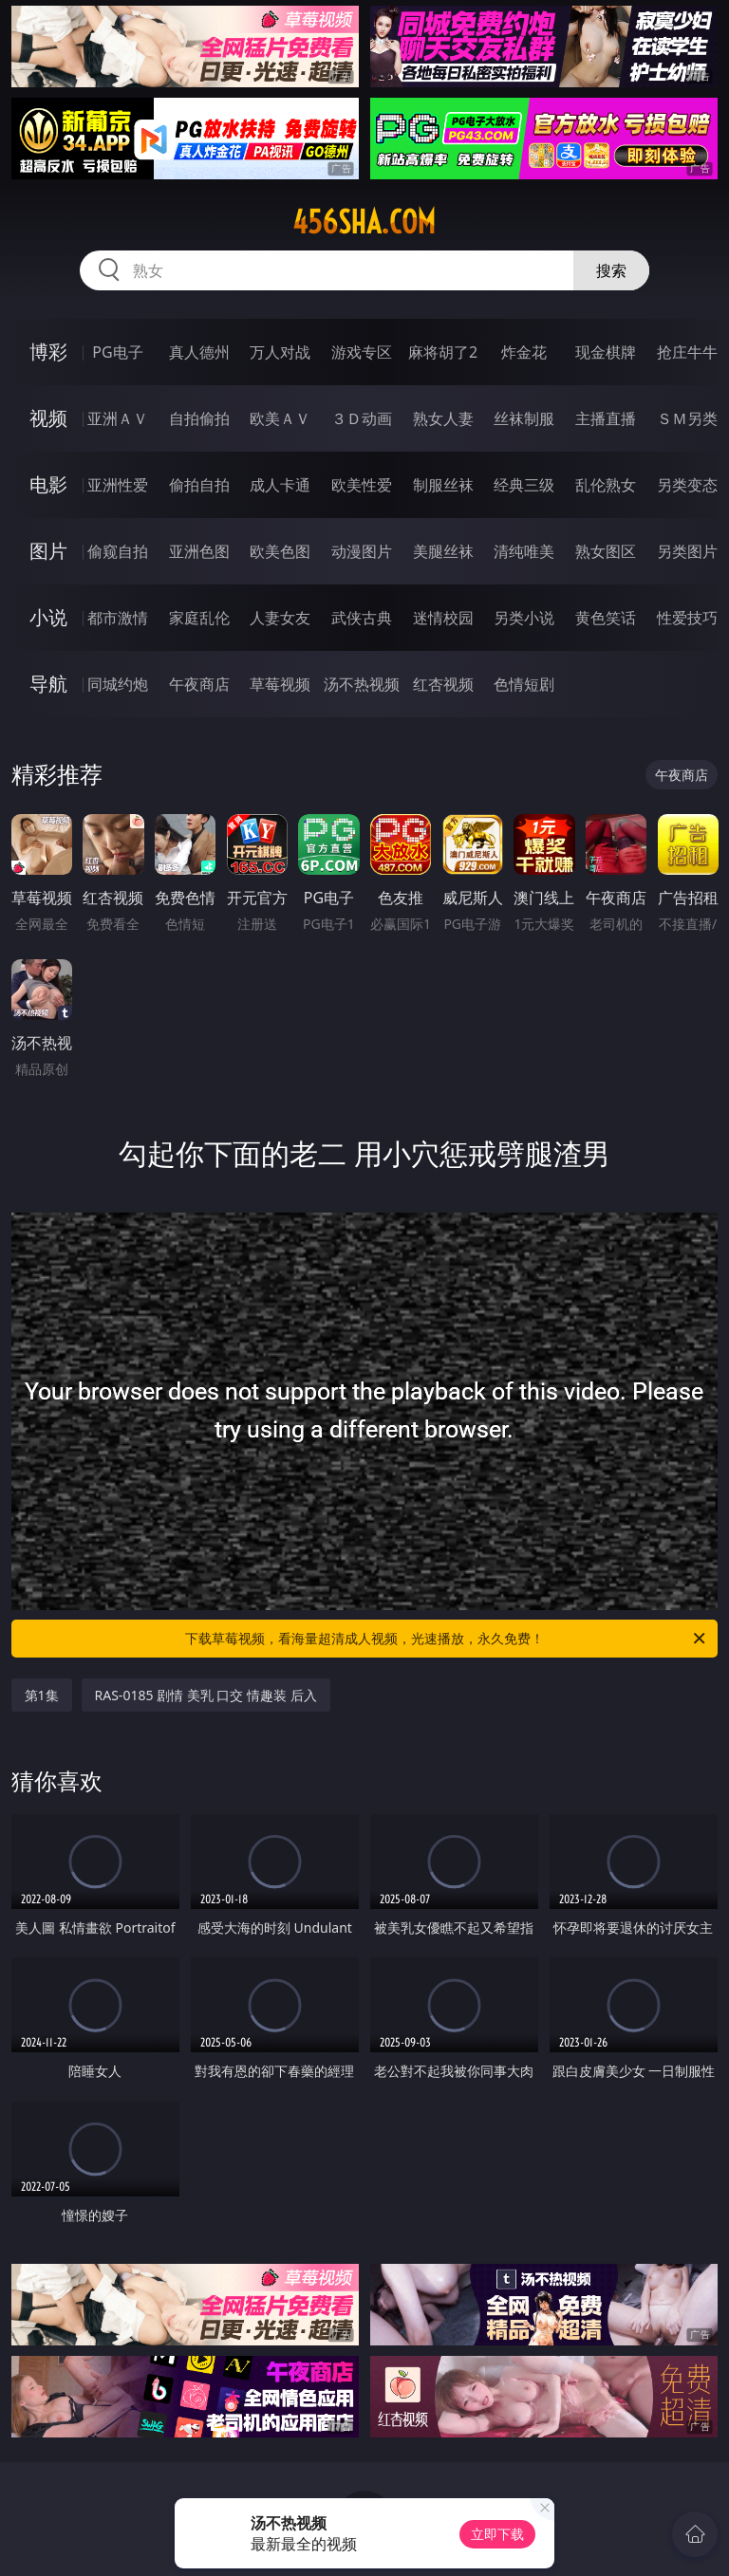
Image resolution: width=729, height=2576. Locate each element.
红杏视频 (443, 684)
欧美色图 (280, 551)
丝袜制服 (524, 418)
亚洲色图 (199, 551)
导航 (48, 683)
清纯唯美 (524, 551)
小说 (48, 617)
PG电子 (117, 352)
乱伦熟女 (605, 484)
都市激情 (117, 617)
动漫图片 (361, 551)
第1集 (42, 1695)
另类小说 (524, 617)
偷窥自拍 (117, 551)
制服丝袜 (443, 484)
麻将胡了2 (442, 352)
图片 (48, 551)
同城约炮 (117, 684)
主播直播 (605, 418)
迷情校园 (443, 617)
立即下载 (497, 2534)
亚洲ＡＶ (117, 418)
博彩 (48, 351)
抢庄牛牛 (687, 352)
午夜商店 (199, 684)
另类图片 (687, 551)
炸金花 (524, 352)
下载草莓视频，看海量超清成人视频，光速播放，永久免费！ (446, 1638)
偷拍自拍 (199, 484)
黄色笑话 (605, 617)
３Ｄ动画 (361, 418)
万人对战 (280, 352)
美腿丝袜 (443, 551)
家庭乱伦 (199, 617)
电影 (48, 484)
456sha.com (364, 222)
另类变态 (687, 484)
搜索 (611, 270)
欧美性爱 (361, 484)
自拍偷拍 (199, 418)
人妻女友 (280, 617)
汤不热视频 (362, 684)
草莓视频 (280, 684)
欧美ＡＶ (280, 418)
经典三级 (524, 484)
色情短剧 (524, 684)
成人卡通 (280, 484)
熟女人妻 (443, 418)
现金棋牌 (605, 352)
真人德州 (199, 352)
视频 (48, 418)
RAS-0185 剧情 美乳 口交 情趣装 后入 (206, 1695)
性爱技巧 (687, 617)
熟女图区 (605, 551)
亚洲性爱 (117, 484)
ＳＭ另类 (687, 418)
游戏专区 (361, 352)
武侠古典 (361, 617)
